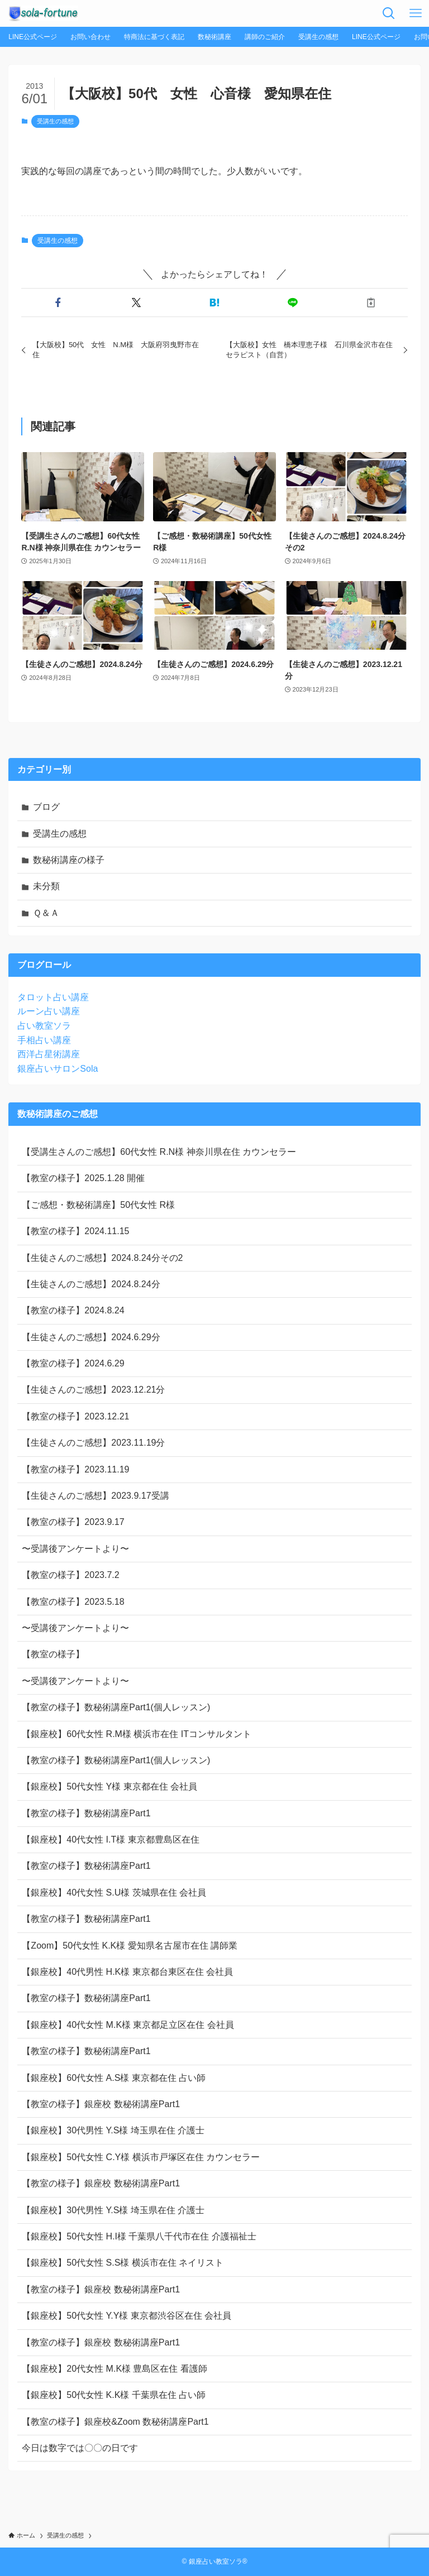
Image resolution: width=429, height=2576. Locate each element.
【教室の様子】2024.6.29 (73, 1363)
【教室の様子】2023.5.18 (73, 1601)
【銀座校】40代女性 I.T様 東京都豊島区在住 (110, 1839)
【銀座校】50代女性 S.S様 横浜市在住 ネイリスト (122, 2262)
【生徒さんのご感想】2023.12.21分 (93, 1389)
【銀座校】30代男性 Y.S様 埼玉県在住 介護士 (113, 2130)
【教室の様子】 (53, 1654)
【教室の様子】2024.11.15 (75, 1231)
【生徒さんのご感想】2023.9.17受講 (95, 1495)
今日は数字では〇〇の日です (80, 2448)
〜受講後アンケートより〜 (75, 1548)
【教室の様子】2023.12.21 (75, 1416)
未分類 (46, 886)
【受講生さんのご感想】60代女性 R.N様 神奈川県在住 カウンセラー (159, 1152)
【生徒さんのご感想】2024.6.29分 (91, 1337)
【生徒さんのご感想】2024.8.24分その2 (102, 1258)
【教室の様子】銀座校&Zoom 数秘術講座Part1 (115, 2421)
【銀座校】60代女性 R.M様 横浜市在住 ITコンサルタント (136, 1734)
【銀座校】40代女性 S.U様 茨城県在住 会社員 (114, 1892)
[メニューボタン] (415, 13)
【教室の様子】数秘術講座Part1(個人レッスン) (116, 1707)
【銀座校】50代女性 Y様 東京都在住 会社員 (109, 1786)
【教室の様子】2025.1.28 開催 (83, 1178)
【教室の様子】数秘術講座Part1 (86, 1813)
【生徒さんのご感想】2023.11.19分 (93, 1442)
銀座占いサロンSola (57, 1068)
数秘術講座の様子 (68, 860)
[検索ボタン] (388, 13)
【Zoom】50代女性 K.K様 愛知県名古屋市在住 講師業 (129, 1945)
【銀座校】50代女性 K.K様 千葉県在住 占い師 (114, 2395)
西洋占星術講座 (48, 1054)
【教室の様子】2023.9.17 (73, 1522)
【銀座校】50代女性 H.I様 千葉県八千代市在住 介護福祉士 (139, 2236)
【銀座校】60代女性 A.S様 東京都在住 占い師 (114, 2078)
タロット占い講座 (53, 997)
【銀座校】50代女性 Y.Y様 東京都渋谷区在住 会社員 (126, 2315)
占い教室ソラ (44, 1025)
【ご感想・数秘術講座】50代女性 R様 (98, 1205)
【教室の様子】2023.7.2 (70, 1575)
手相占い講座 (44, 1040)
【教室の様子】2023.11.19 (75, 1469)
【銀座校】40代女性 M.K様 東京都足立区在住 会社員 (128, 2025)
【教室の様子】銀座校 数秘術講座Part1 (101, 2104)
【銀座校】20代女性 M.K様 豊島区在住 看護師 (114, 2368)
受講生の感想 (55, 121)
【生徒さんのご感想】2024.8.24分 (91, 1284)
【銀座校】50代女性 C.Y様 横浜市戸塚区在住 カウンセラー (141, 2157)
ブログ (46, 807)
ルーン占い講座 (48, 1011)
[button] (58, 302)
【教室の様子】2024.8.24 (73, 1310)
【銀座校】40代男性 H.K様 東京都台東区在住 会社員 (127, 1972)
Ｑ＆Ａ (46, 913)
